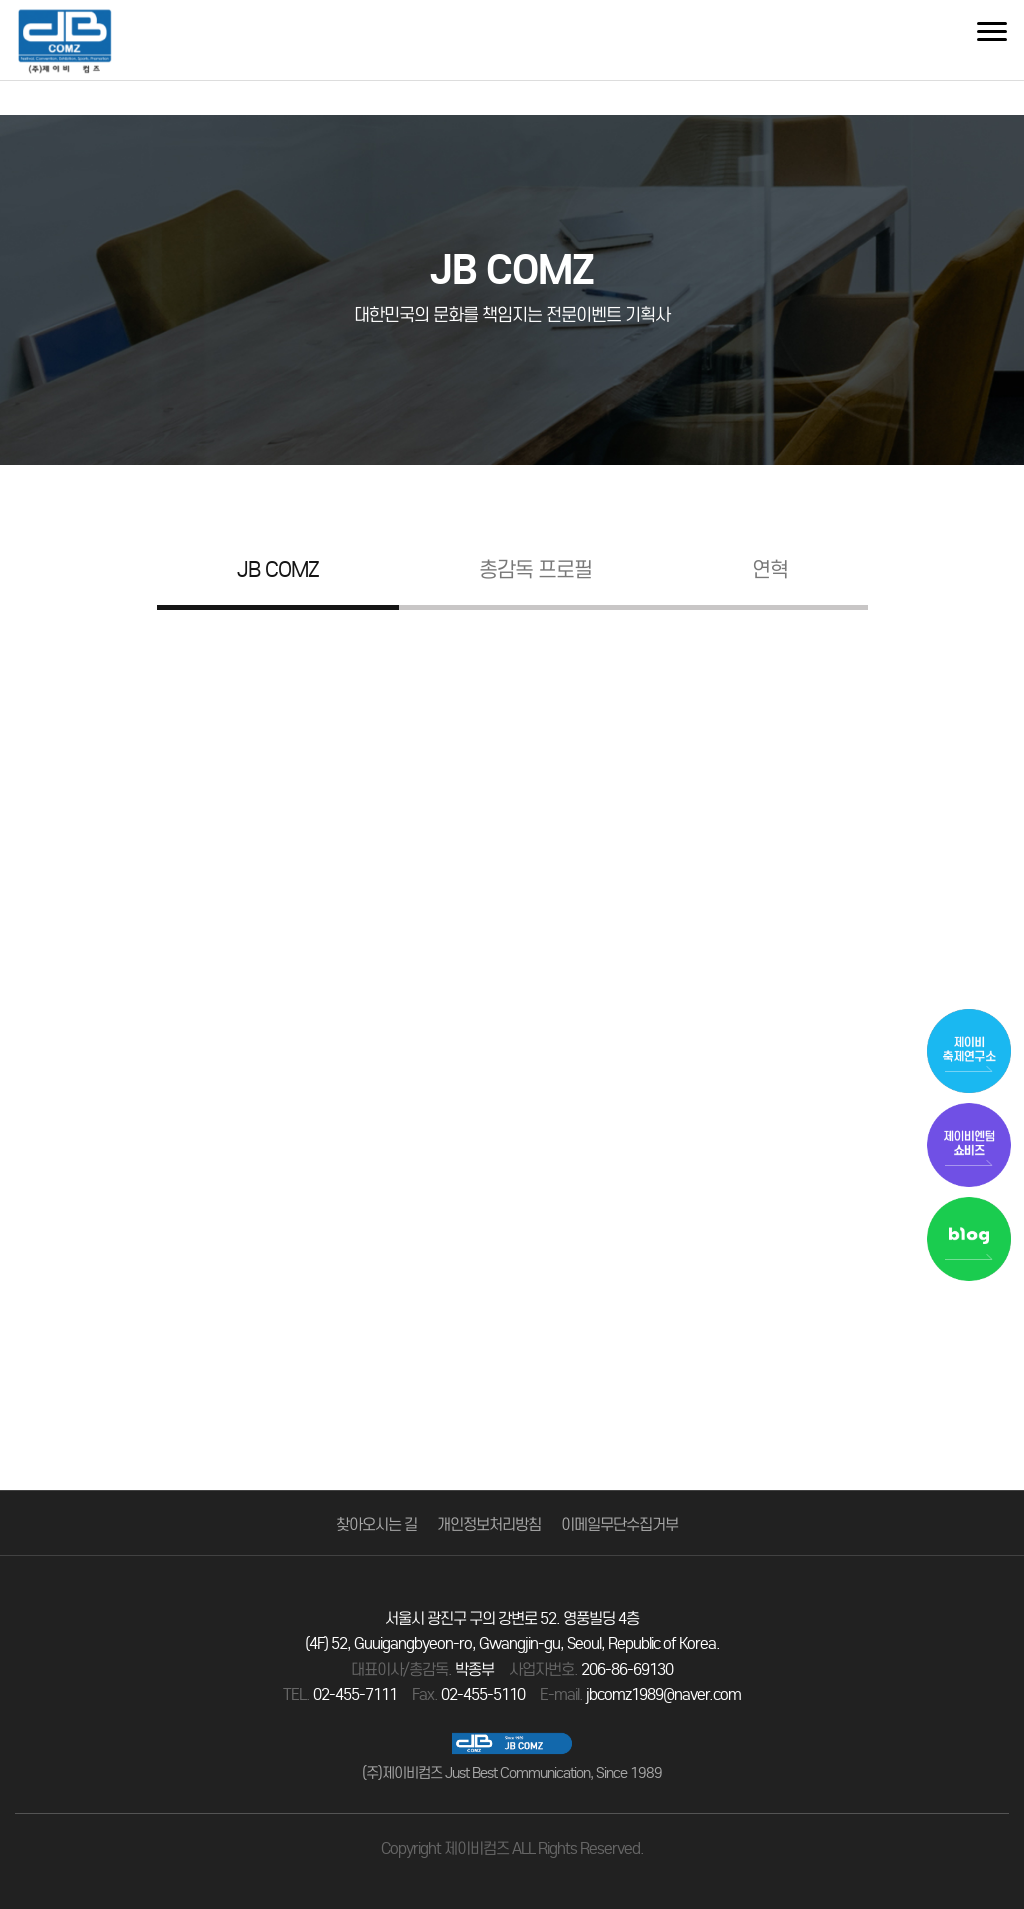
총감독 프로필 (535, 572)
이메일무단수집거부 (619, 1524)
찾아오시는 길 (376, 1524)
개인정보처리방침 (489, 1524)
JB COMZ (278, 572)
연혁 (770, 572)
